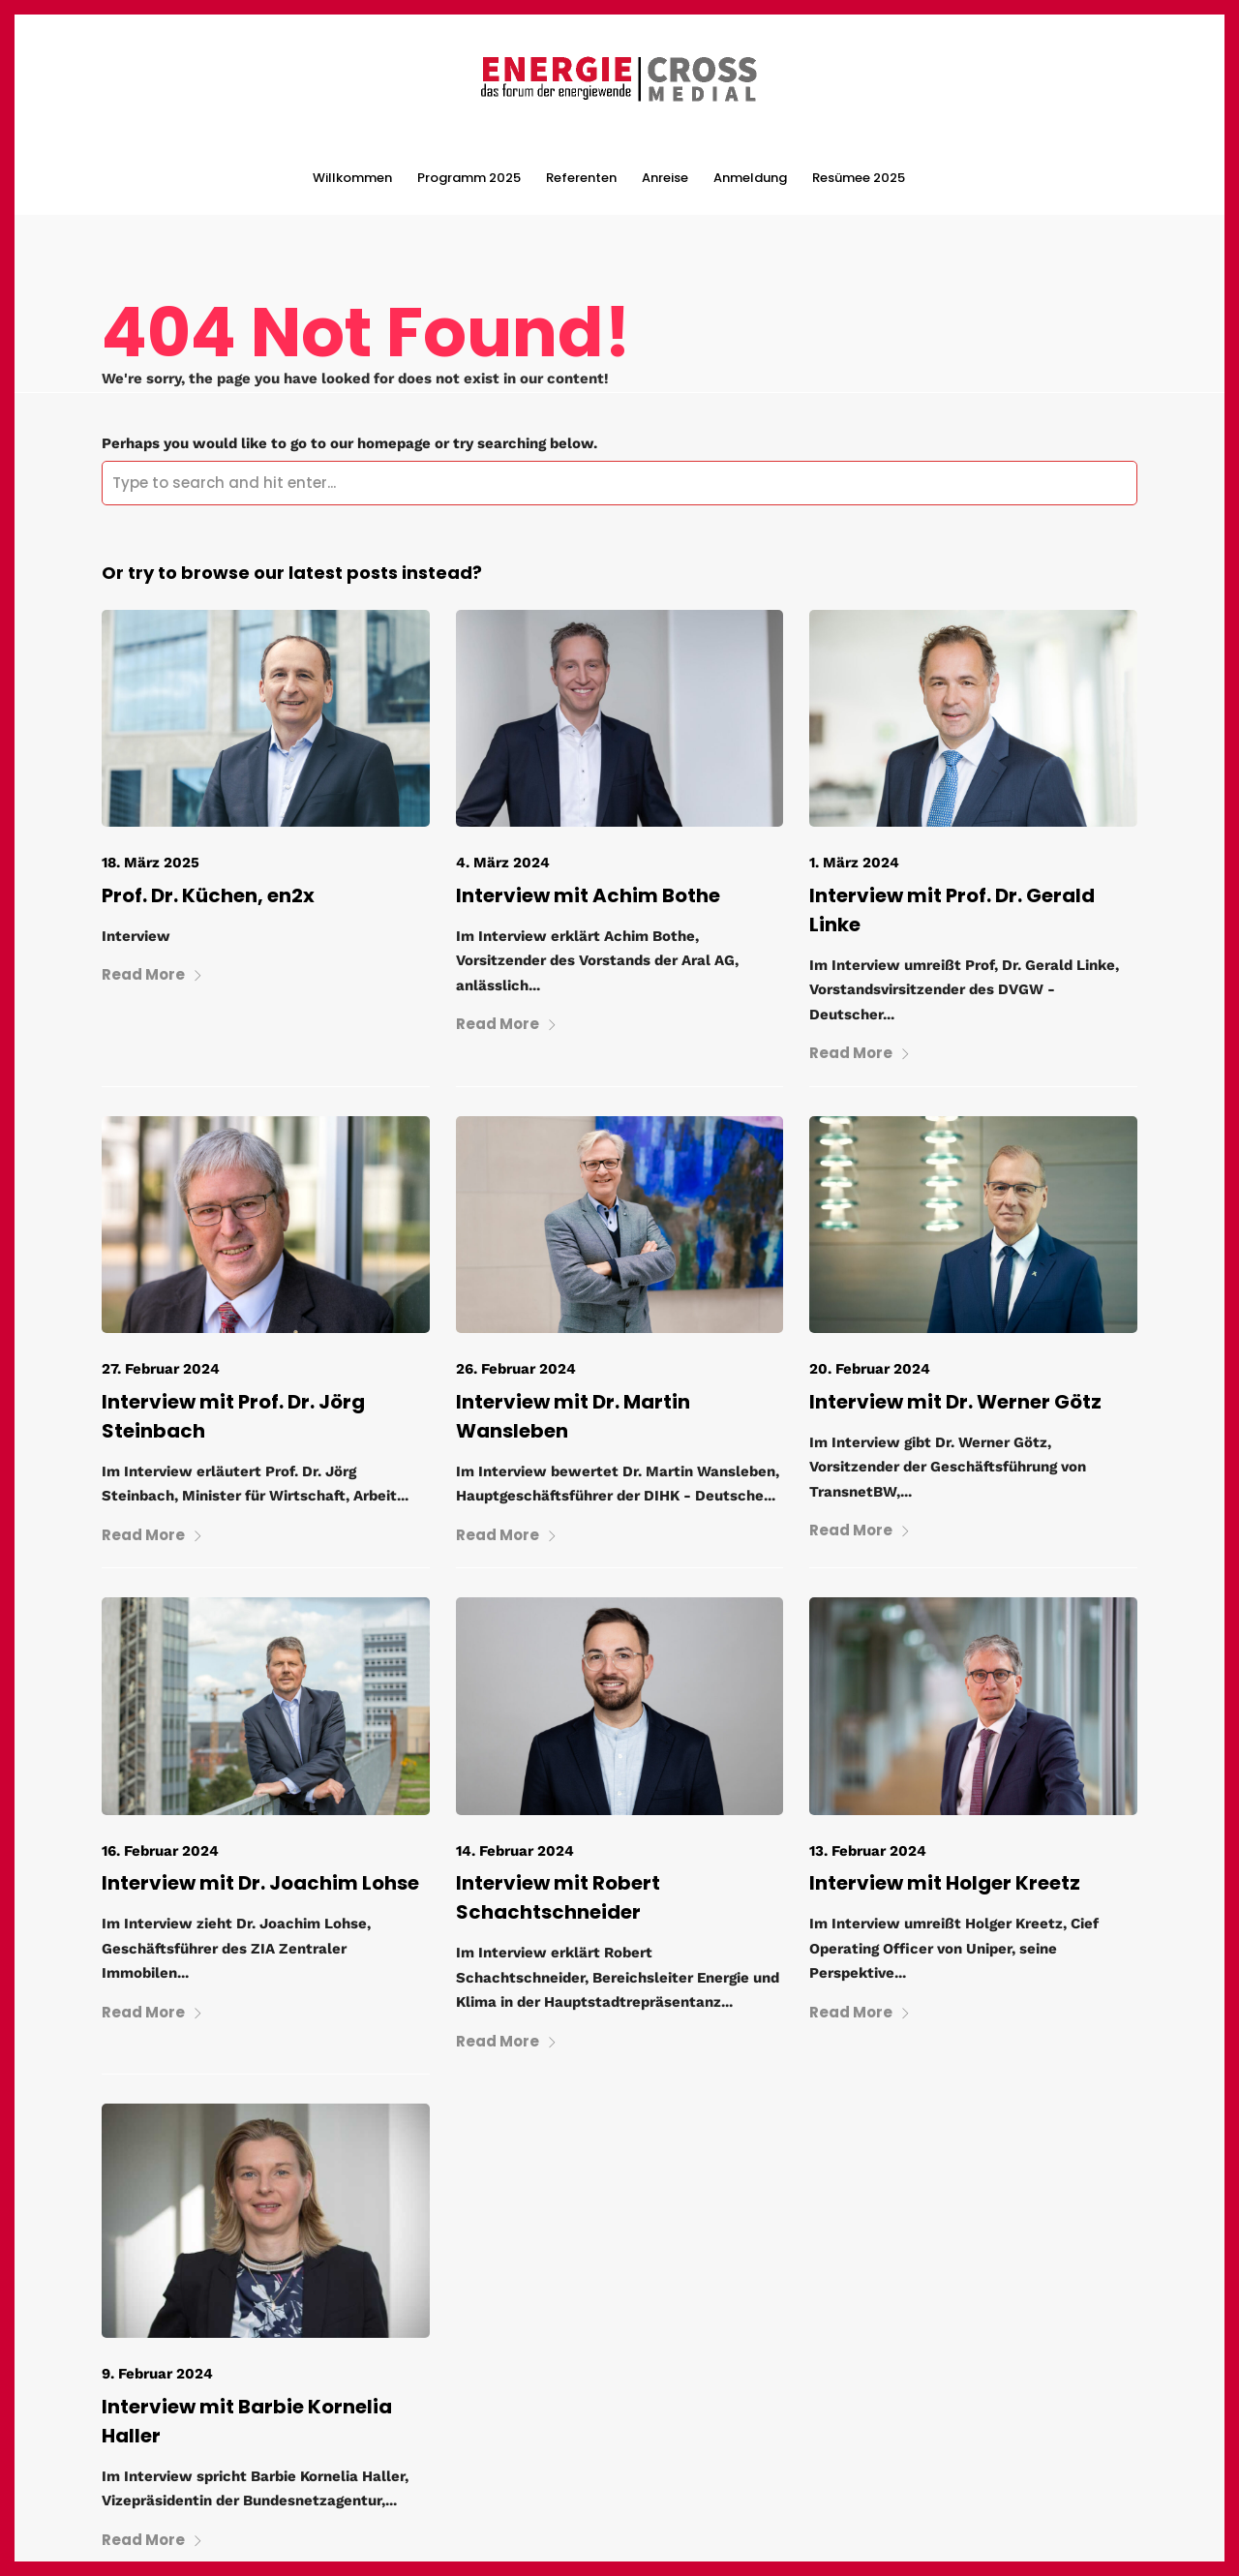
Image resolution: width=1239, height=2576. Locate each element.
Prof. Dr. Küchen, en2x (208, 895)
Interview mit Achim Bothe (588, 895)
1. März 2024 (854, 862)
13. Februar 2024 (867, 1851)
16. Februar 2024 (160, 1851)
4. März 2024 (503, 862)
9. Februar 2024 (157, 2373)
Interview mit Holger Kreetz (944, 1882)
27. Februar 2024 (161, 1369)
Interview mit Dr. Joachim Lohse (260, 1882)
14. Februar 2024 (515, 1851)
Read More (152, 974)
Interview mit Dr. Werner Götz (955, 1401)
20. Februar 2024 (869, 1369)
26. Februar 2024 (516, 1369)
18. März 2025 (150, 862)
